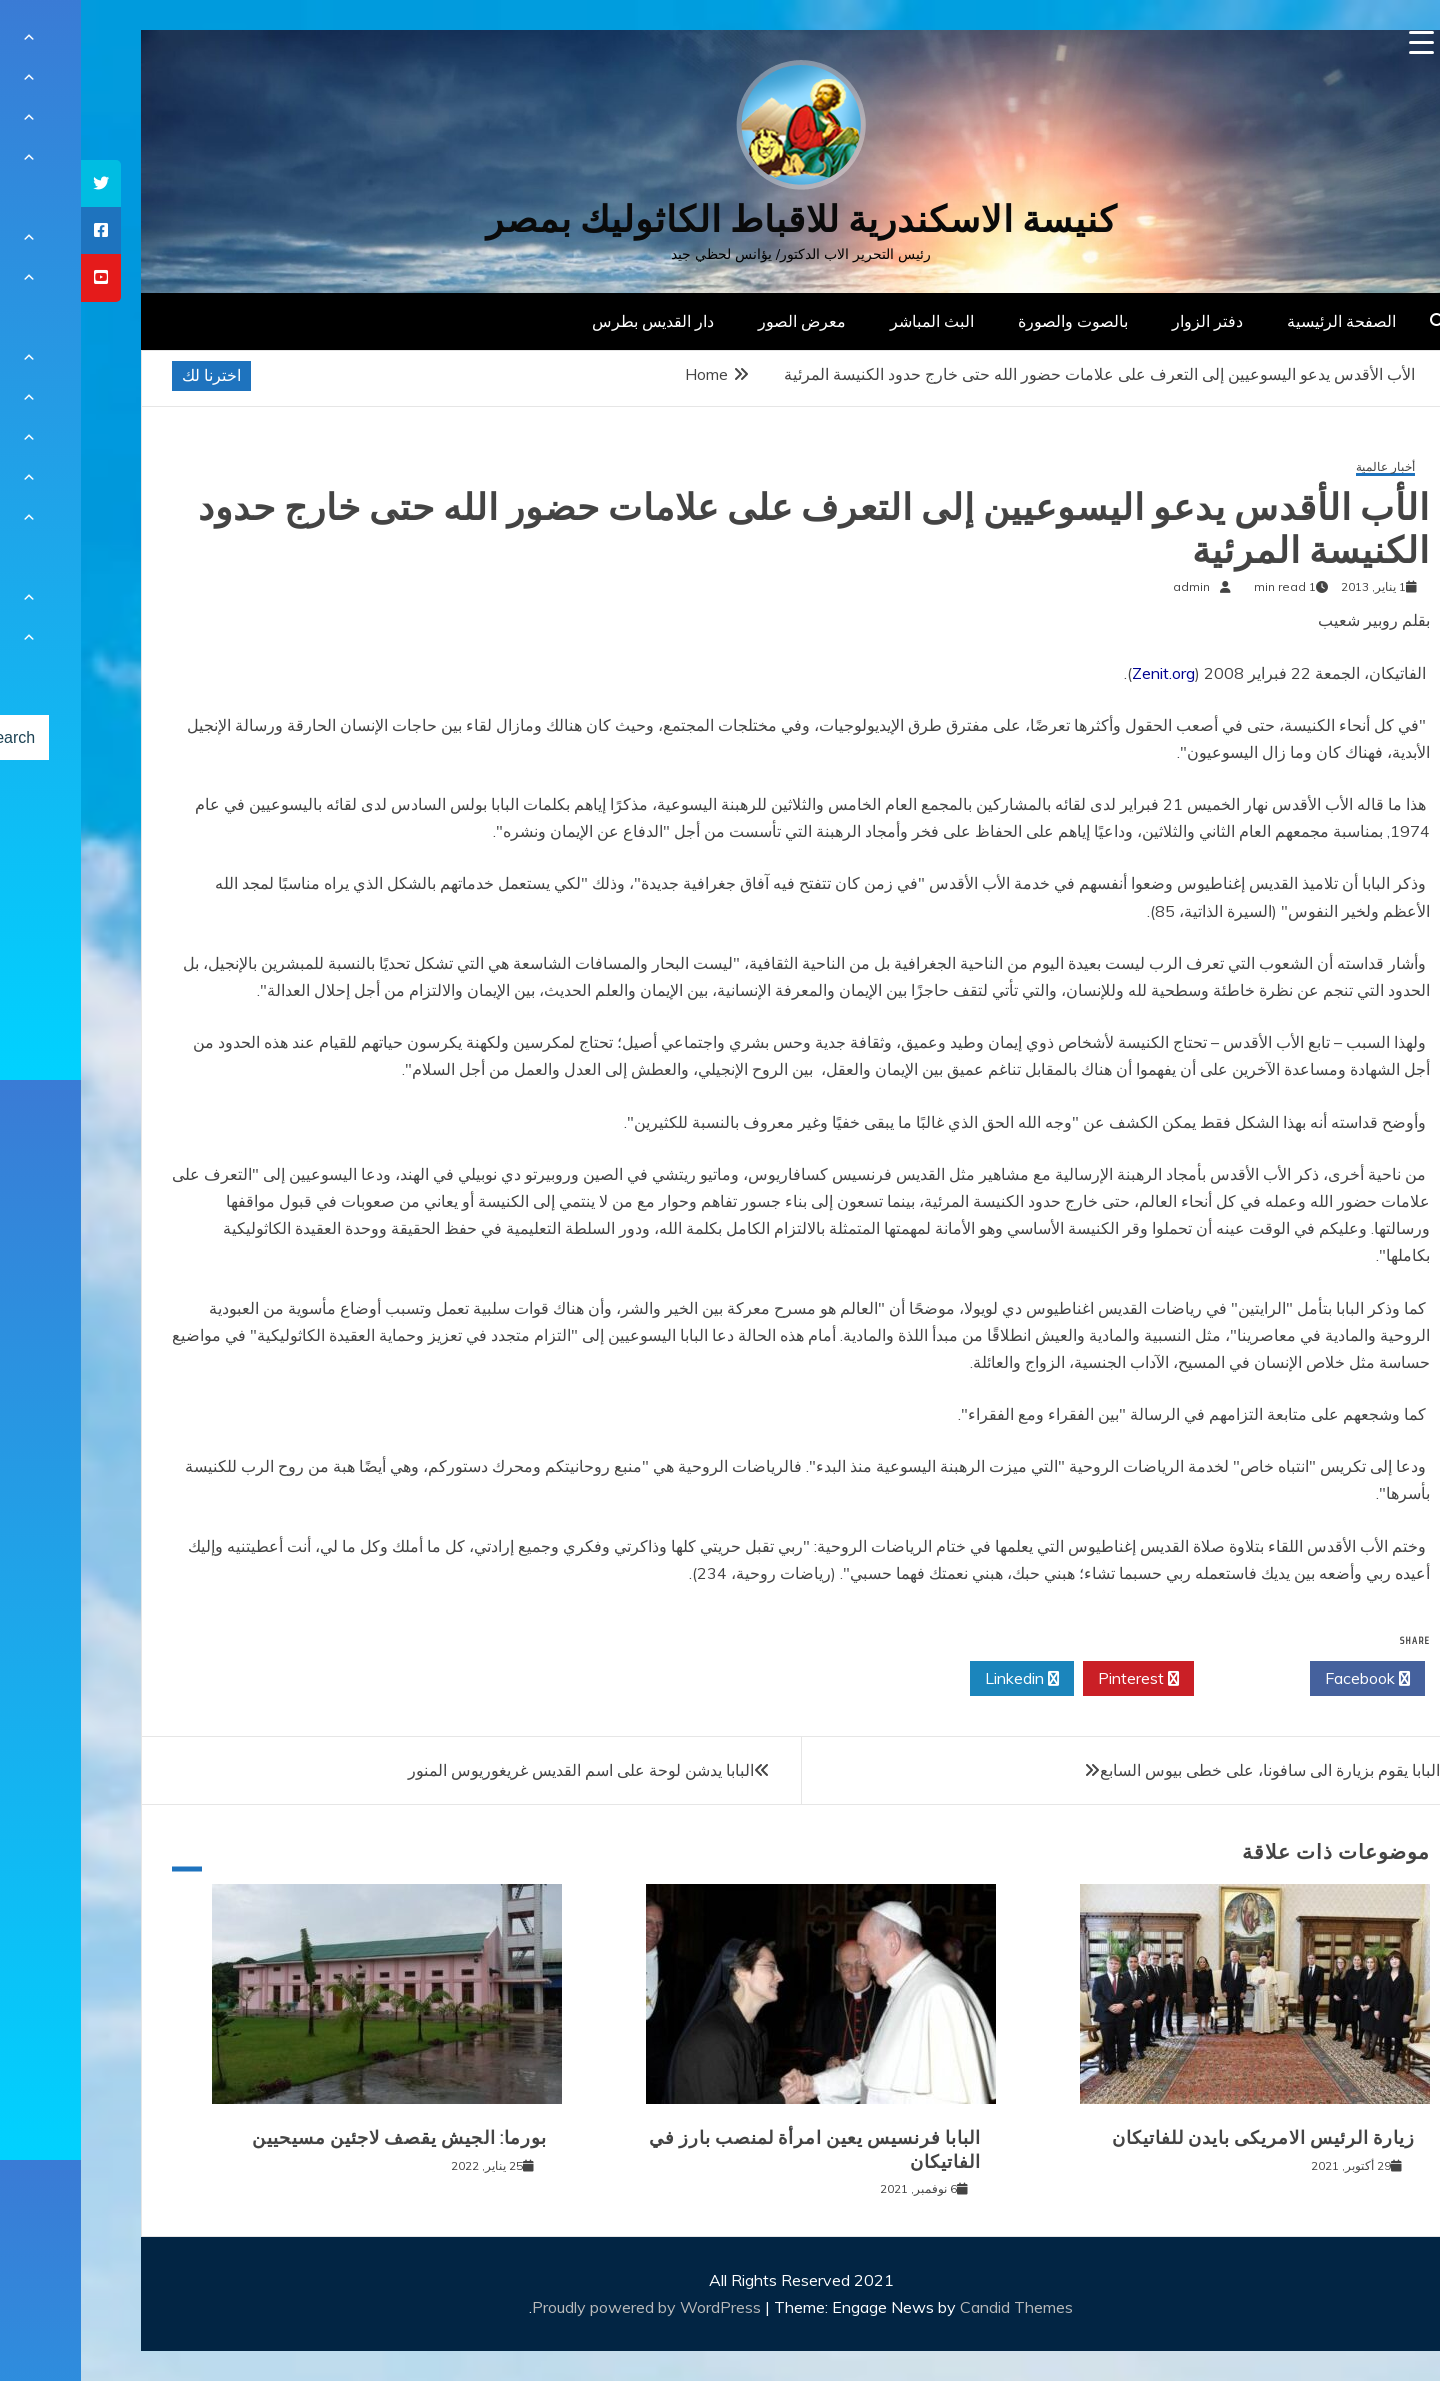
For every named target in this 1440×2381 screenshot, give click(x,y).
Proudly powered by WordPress (567, 2307)
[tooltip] (20, 183)
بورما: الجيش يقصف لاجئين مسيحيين (318, 2138)
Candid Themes (935, 2307)
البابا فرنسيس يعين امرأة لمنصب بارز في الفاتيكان (734, 2149)
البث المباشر (851, 321)
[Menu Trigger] (1340, 42)
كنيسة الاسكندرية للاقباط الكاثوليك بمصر (720, 219)
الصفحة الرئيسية (1260, 321)
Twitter (1171, 1679)
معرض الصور (721, 321)
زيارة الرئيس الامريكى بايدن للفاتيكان (1182, 2138)
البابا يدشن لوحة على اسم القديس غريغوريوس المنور (500, 1770)
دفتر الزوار (1126, 321)
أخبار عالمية (1304, 467)
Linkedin (941, 1679)
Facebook (1286, 1679)
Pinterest (1057, 1679)
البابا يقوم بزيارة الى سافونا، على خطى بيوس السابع (1189, 1770)
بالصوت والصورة (992, 321)
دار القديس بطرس (572, 321)
